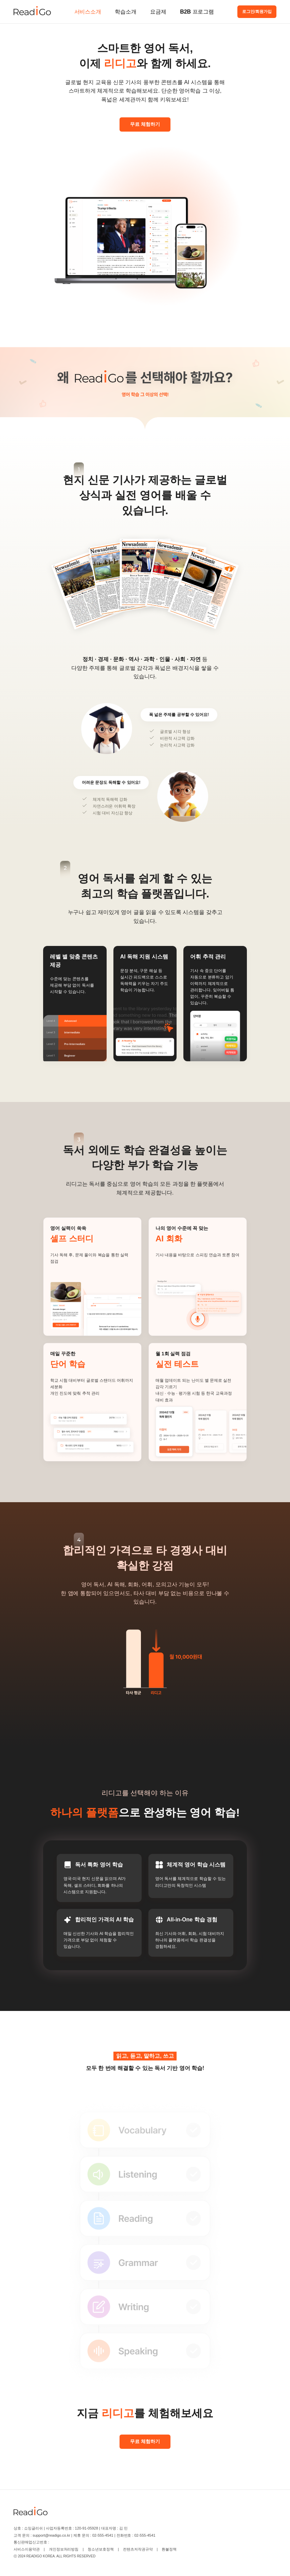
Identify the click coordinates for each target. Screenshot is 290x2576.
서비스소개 (88, 12)
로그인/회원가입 (257, 11)
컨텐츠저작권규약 (138, 2549)
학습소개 (126, 12)
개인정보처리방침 (64, 2549)
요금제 (158, 12)
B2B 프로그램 (197, 12)
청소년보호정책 (101, 2549)
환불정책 (169, 2549)
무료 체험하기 (145, 124)
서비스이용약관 (27, 2549)
